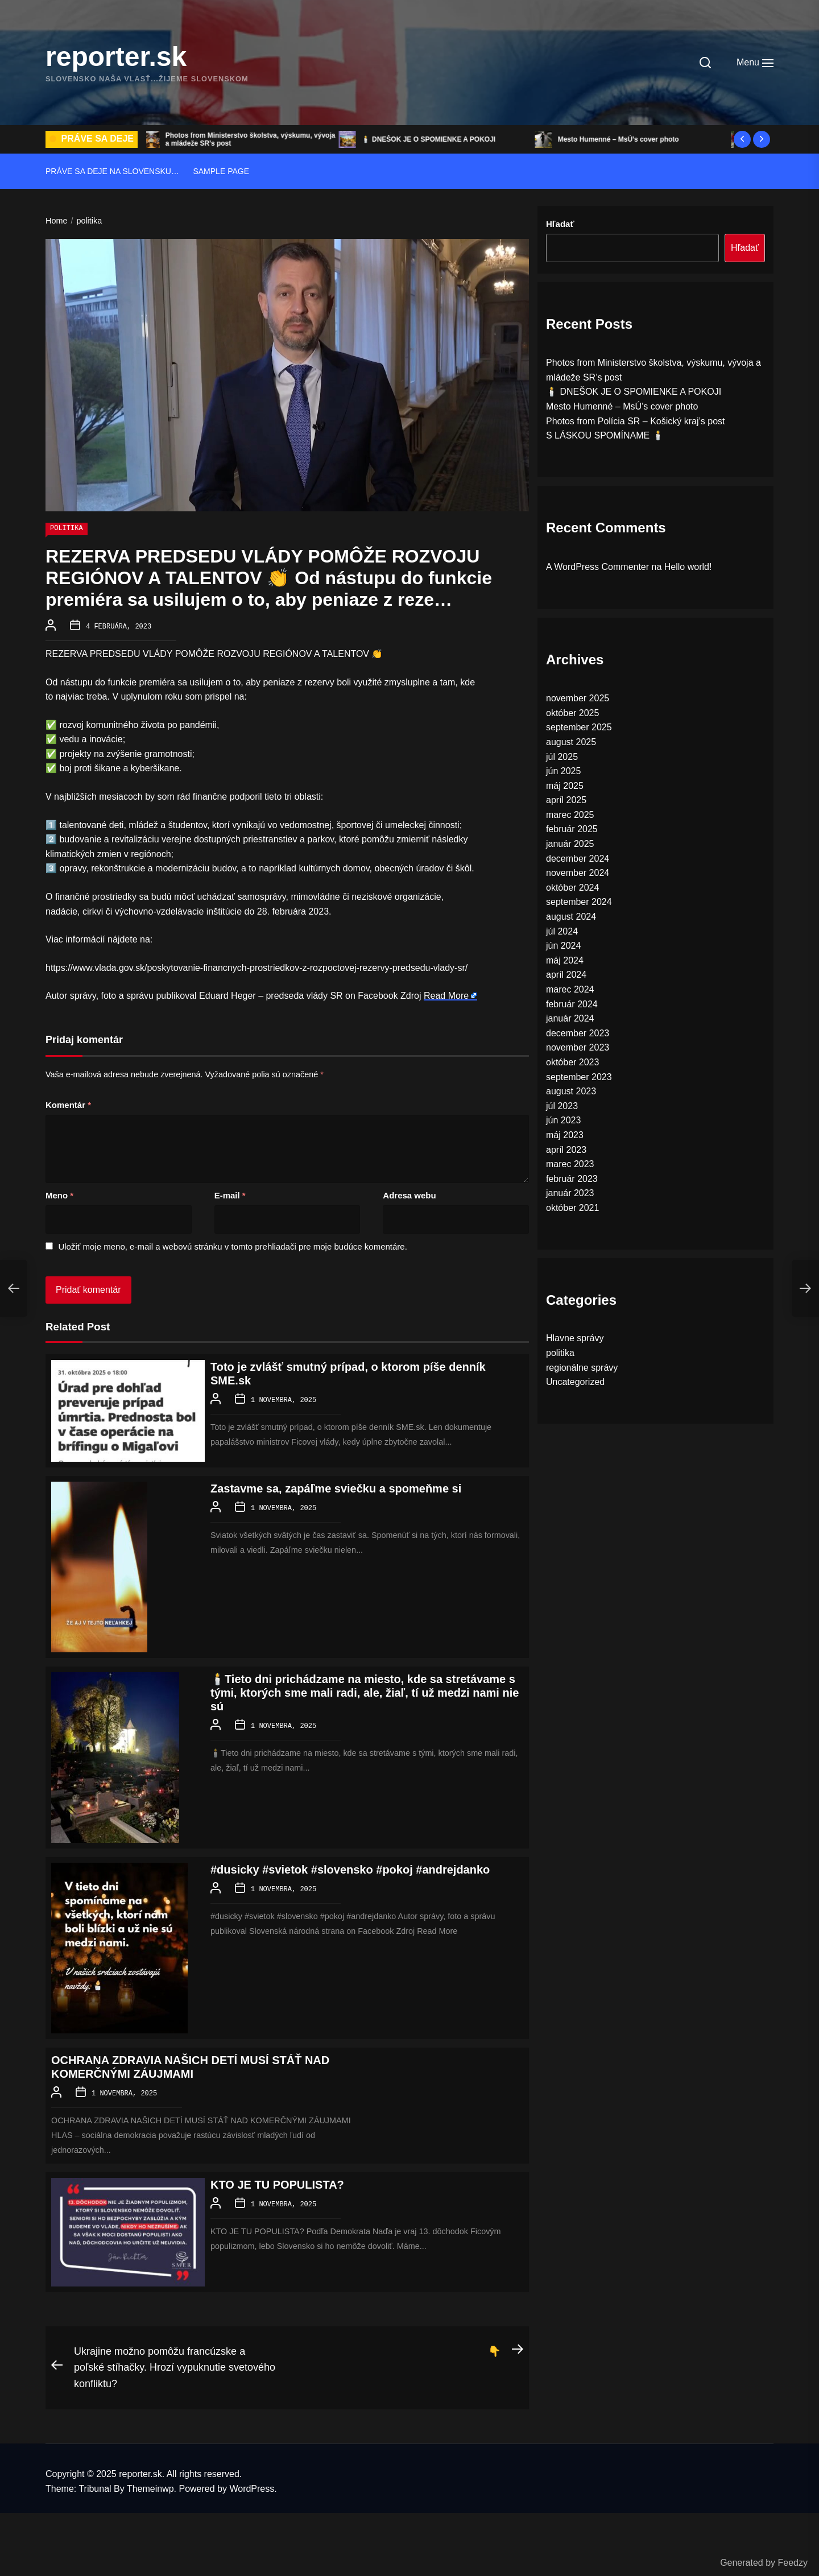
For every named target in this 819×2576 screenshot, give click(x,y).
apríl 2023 (566, 1150)
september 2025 (579, 727)
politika (66, 529)
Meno (59, 1194)
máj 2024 (565, 960)
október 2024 (572, 887)
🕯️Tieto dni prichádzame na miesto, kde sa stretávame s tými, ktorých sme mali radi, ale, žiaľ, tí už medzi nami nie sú (364, 1691)
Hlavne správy (574, 1338)
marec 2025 (570, 815)
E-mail (230, 1194)
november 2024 (577, 873)
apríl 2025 (566, 800)
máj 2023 (565, 1135)
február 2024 (572, 1004)
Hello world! (688, 567)
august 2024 (571, 916)
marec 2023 (570, 1164)
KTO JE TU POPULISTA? (277, 2182)
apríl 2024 (566, 974)
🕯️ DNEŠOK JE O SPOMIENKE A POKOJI (432, 139)
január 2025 (570, 844)
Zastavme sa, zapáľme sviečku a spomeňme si (335, 1487)
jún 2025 (563, 771)
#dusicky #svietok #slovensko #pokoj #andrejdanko (350, 1868)
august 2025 (571, 742)
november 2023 (577, 1047)
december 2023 (577, 1033)
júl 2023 (562, 1106)
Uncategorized (575, 1382)
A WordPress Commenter (597, 567)
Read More (446, 994)
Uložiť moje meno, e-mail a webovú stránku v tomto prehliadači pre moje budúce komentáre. (232, 1245)
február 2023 (572, 1179)
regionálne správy (582, 1367)
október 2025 (572, 713)
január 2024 (570, 1018)
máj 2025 (565, 786)
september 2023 (579, 1077)
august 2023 (571, 1091)
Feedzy (793, 2562)
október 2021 (572, 1208)
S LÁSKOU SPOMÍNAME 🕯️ (605, 435)
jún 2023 (563, 1120)
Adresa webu (409, 1194)
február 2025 (572, 829)
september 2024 (579, 902)
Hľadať (560, 224)
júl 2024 (562, 931)
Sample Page (221, 171)
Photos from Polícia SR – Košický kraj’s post (635, 421)
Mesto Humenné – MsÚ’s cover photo (621, 139)
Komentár (68, 1104)
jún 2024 (563, 945)
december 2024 (577, 858)
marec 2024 (570, 989)
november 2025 (577, 698)
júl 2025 (562, 757)
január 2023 (570, 1193)
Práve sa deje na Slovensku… (112, 171)
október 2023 (572, 1062)
